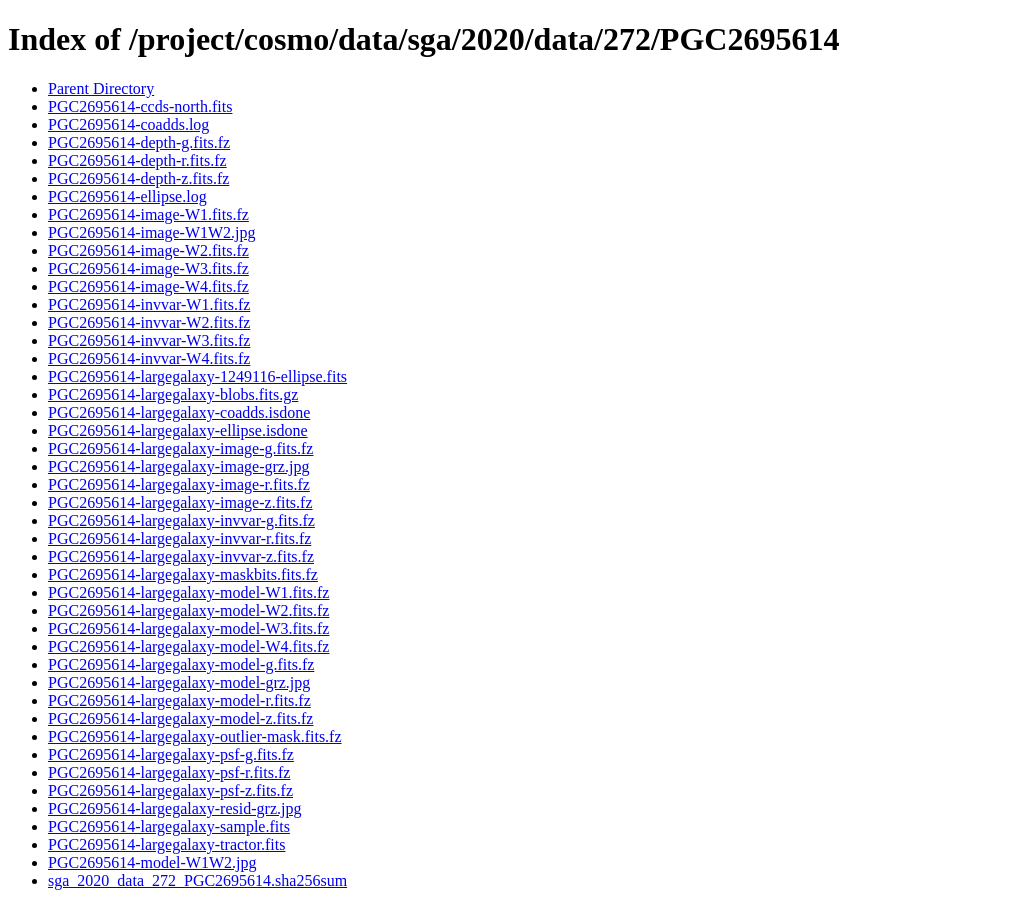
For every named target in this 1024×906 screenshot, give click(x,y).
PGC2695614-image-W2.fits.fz (148, 250)
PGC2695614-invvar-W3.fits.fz (149, 340)
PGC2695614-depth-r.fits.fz (137, 160)
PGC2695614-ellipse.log (127, 196)
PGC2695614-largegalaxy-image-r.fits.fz (179, 484)
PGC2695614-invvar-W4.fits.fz (149, 358)
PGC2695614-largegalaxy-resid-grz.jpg (174, 808)
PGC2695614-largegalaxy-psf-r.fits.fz (169, 772)
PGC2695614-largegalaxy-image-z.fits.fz (180, 502)
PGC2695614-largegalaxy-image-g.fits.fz (180, 448)
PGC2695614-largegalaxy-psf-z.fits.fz (170, 790)
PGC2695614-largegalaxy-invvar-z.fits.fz (181, 556)
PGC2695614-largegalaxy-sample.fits (169, 826)
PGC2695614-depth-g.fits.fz (139, 142)
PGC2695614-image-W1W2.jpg (152, 232)
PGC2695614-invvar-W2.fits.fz (149, 322)
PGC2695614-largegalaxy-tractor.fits (166, 844)
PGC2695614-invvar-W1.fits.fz (149, 304)
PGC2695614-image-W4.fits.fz (148, 286)
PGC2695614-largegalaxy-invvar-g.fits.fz (181, 520)
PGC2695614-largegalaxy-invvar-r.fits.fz (179, 538)
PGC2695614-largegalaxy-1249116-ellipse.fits (197, 376)
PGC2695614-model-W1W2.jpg (152, 862)
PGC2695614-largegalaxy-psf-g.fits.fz (171, 754)
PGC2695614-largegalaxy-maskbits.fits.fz (183, 574)
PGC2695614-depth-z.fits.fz (138, 178)
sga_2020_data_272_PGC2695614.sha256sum (197, 880)
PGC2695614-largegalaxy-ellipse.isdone (178, 430)
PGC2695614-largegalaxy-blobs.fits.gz (173, 394)
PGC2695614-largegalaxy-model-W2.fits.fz (188, 610)
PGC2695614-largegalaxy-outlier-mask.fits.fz (195, 736)
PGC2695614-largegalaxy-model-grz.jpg (179, 682)
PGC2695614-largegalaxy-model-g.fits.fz (181, 664)
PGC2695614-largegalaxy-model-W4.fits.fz (188, 646)
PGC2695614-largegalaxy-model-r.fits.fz (179, 700)
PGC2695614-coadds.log (128, 124)
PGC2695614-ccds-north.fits (140, 106)
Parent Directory (101, 88)
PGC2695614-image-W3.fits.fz (148, 268)
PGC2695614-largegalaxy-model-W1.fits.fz (188, 592)
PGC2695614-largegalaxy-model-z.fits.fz (180, 718)
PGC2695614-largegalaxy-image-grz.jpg (178, 466)
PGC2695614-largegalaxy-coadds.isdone (179, 412)
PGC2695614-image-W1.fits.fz (148, 214)
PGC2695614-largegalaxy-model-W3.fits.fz (188, 628)
